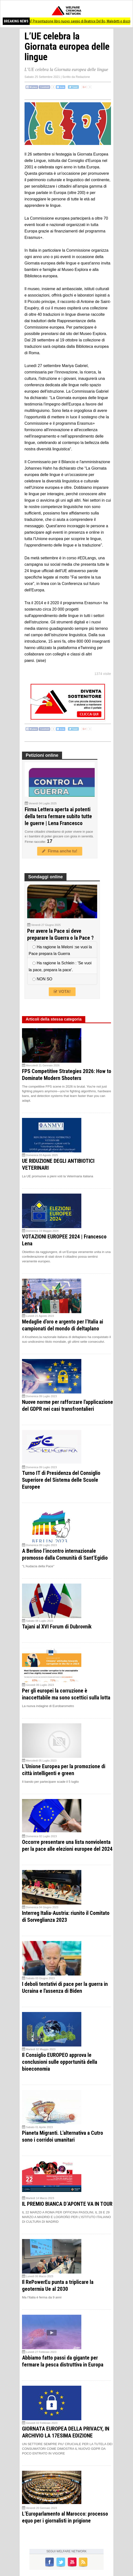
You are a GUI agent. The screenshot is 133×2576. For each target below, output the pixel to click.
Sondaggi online (45, 876)
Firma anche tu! (59, 851)
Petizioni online (42, 755)
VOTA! (62, 991)
